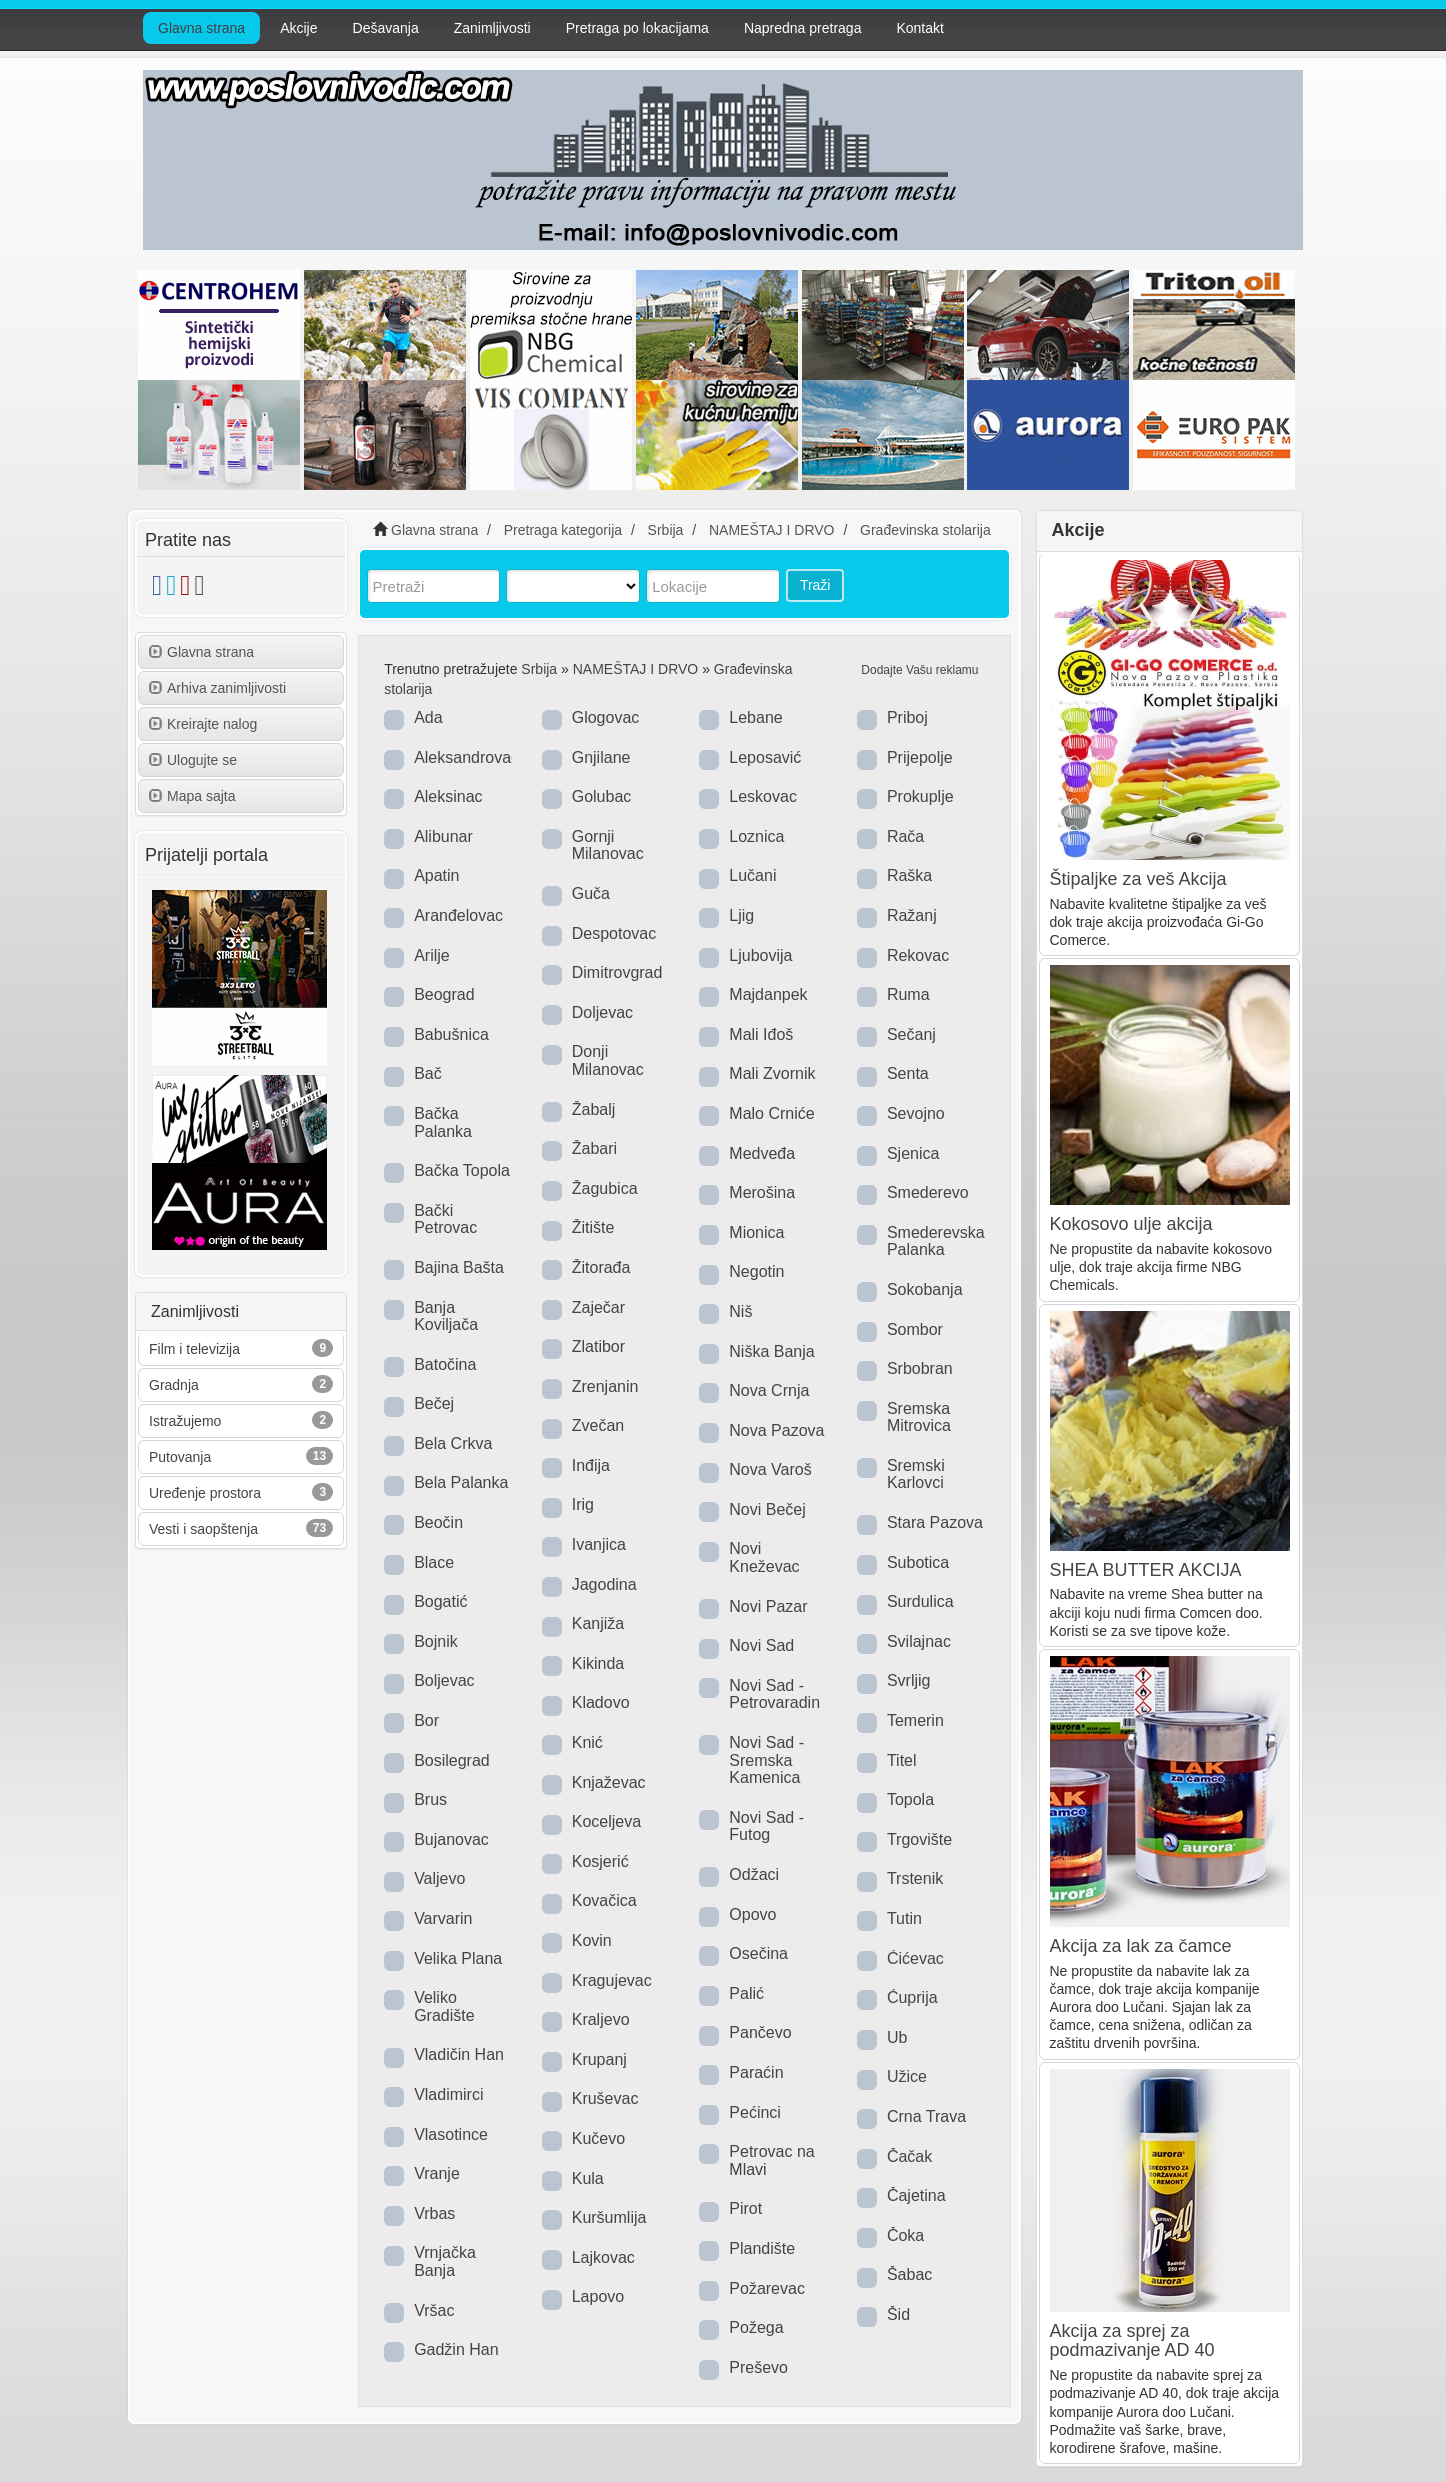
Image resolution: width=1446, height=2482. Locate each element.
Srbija (539, 669)
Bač (428, 1073)
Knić (587, 1742)
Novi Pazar (768, 1606)
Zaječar (598, 1307)
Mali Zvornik (772, 1073)
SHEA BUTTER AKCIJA (1146, 1570)
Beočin (438, 1522)
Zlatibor (598, 1346)
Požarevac (767, 2288)
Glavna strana (201, 28)
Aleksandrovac (466, 757)
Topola (910, 1799)
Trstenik (915, 1878)
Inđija (591, 1465)
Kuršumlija (609, 2217)
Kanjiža (598, 1623)
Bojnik (436, 1641)
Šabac (909, 2274)
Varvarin (443, 1918)
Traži (815, 585)
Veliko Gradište (444, 2006)
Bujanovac (451, 1839)
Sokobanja (925, 1289)
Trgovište (919, 1839)
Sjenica (913, 1153)
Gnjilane (601, 757)
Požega (756, 2327)
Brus (430, 1799)
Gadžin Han (456, 2349)
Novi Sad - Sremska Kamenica (766, 1760)
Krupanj (599, 2059)
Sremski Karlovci (916, 1474)
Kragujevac (612, 1980)
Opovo (752, 1914)
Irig (583, 1504)
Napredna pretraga (803, 28)
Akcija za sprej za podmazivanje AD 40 (1132, 2341)
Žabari (594, 1148)
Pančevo (760, 2032)
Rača (905, 836)
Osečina (758, 1953)
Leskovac (763, 796)
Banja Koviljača (446, 1316)
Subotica (918, 1562)
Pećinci (755, 2112)
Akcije (298, 28)
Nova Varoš (770, 1469)
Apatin (436, 875)
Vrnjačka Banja (445, 2261)
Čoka (905, 2235)
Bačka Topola (462, 1170)
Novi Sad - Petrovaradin (774, 1694)
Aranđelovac (458, 915)
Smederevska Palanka (936, 1241)
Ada (428, 717)
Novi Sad (761, 1645)
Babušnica (451, 1034)
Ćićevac (915, 1958)
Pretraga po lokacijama (637, 28)
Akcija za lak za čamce (1141, 1946)
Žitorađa (601, 1267)
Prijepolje (920, 757)
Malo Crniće (771, 1113)
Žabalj (594, 1109)
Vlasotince (451, 2134)
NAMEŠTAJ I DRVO (636, 669)
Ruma (908, 994)
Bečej (434, 1403)
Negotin (756, 1271)
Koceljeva (606, 1821)
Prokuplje (920, 796)
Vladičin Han (459, 2054)
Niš (740, 1311)
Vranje (437, 2173)
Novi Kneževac (764, 1557)
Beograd (444, 994)
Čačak (909, 2156)
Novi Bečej (767, 1509)
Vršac (434, 2310)
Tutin (904, 1918)
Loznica (756, 836)
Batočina (445, 1364)
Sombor (915, 1329)
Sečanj (911, 1034)
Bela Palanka (461, 1482)
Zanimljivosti (492, 28)
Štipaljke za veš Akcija (1138, 879)
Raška (909, 875)
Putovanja (180, 1457)
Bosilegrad (452, 1760)
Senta (908, 1073)
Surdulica (920, 1601)
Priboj (907, 717)
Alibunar (443, 836)
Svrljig (909, 1680)
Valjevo (439, 1878)
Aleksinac (448, 796)
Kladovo (601, 1702)
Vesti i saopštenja (203, 1529)
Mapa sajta (192, 796)
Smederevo (928, 1192)
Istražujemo (185, 1421)
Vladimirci (448, 2094)
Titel (902, 1760)
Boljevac (444, 1680)
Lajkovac (603, 2257)
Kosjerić (600, 1861)
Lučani (752, 875)
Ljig (741, 915)
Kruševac (605, 2098)
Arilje (432, 955)
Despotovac (614, 933)
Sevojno (916, 1113)
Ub (897, 2037)
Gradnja (174, 1385)
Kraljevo (601, 2019)
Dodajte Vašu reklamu (919, 670)
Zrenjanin (605, 1386)
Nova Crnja (769, 1390)
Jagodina (604, 1584)
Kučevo (598, 2138)
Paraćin (756, 2072)
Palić (746, 1993)
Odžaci (754, 1874)
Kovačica (604, 1900)
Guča (591, 893)
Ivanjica (599, 1544)
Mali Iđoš (761, 1034)
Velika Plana (458, 1958)
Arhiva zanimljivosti (217, 688)
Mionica (756, 1232)
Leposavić (765, 757)
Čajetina (916, 2195)
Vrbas (434, 2213)
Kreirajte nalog (203, 724)
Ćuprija (912, 1997)
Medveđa (762, 1153)
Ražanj (912, 915)
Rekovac (918, 955)
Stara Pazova (935, 1522)
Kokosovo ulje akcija (1131, 1224)
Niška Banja (771, 1351)
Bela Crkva (453, 1443)
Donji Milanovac (608, 1060)
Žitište (593, 1227)
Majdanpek (768, 994)
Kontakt (919, 28)
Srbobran (920, 1368)
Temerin (915, 1720)
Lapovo (598, 2296)
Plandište (762, 2248)
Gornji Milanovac (608, 845)
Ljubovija (760, 955)
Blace (434, 1562)
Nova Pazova (776, 1430)
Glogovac (606, 717)
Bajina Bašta (459, 1267)
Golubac (602, 796)
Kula (588, 2178)
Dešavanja (386, 28)
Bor (426, 1720)
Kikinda (598, 1663)
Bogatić (440, 1601)
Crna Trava (926, 2116)
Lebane (755, 717)
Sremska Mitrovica (919, 1417)
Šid (898, 2314)
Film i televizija (194, 1349)
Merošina (762, 1192)
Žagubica (605, 1188)
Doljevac (602, 1012)
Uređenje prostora (205, 1493)
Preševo (758, 2367)
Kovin (592, 1940)
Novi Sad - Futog (766, 1826)
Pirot (745, 2208)
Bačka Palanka (443, 1122)
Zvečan (598, 1425)
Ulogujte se (193, 760)
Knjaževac (609, 1782)
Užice (907, 2076)
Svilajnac (919, 1641)
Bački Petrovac (445, 1219)
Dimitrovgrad (617, 972)
